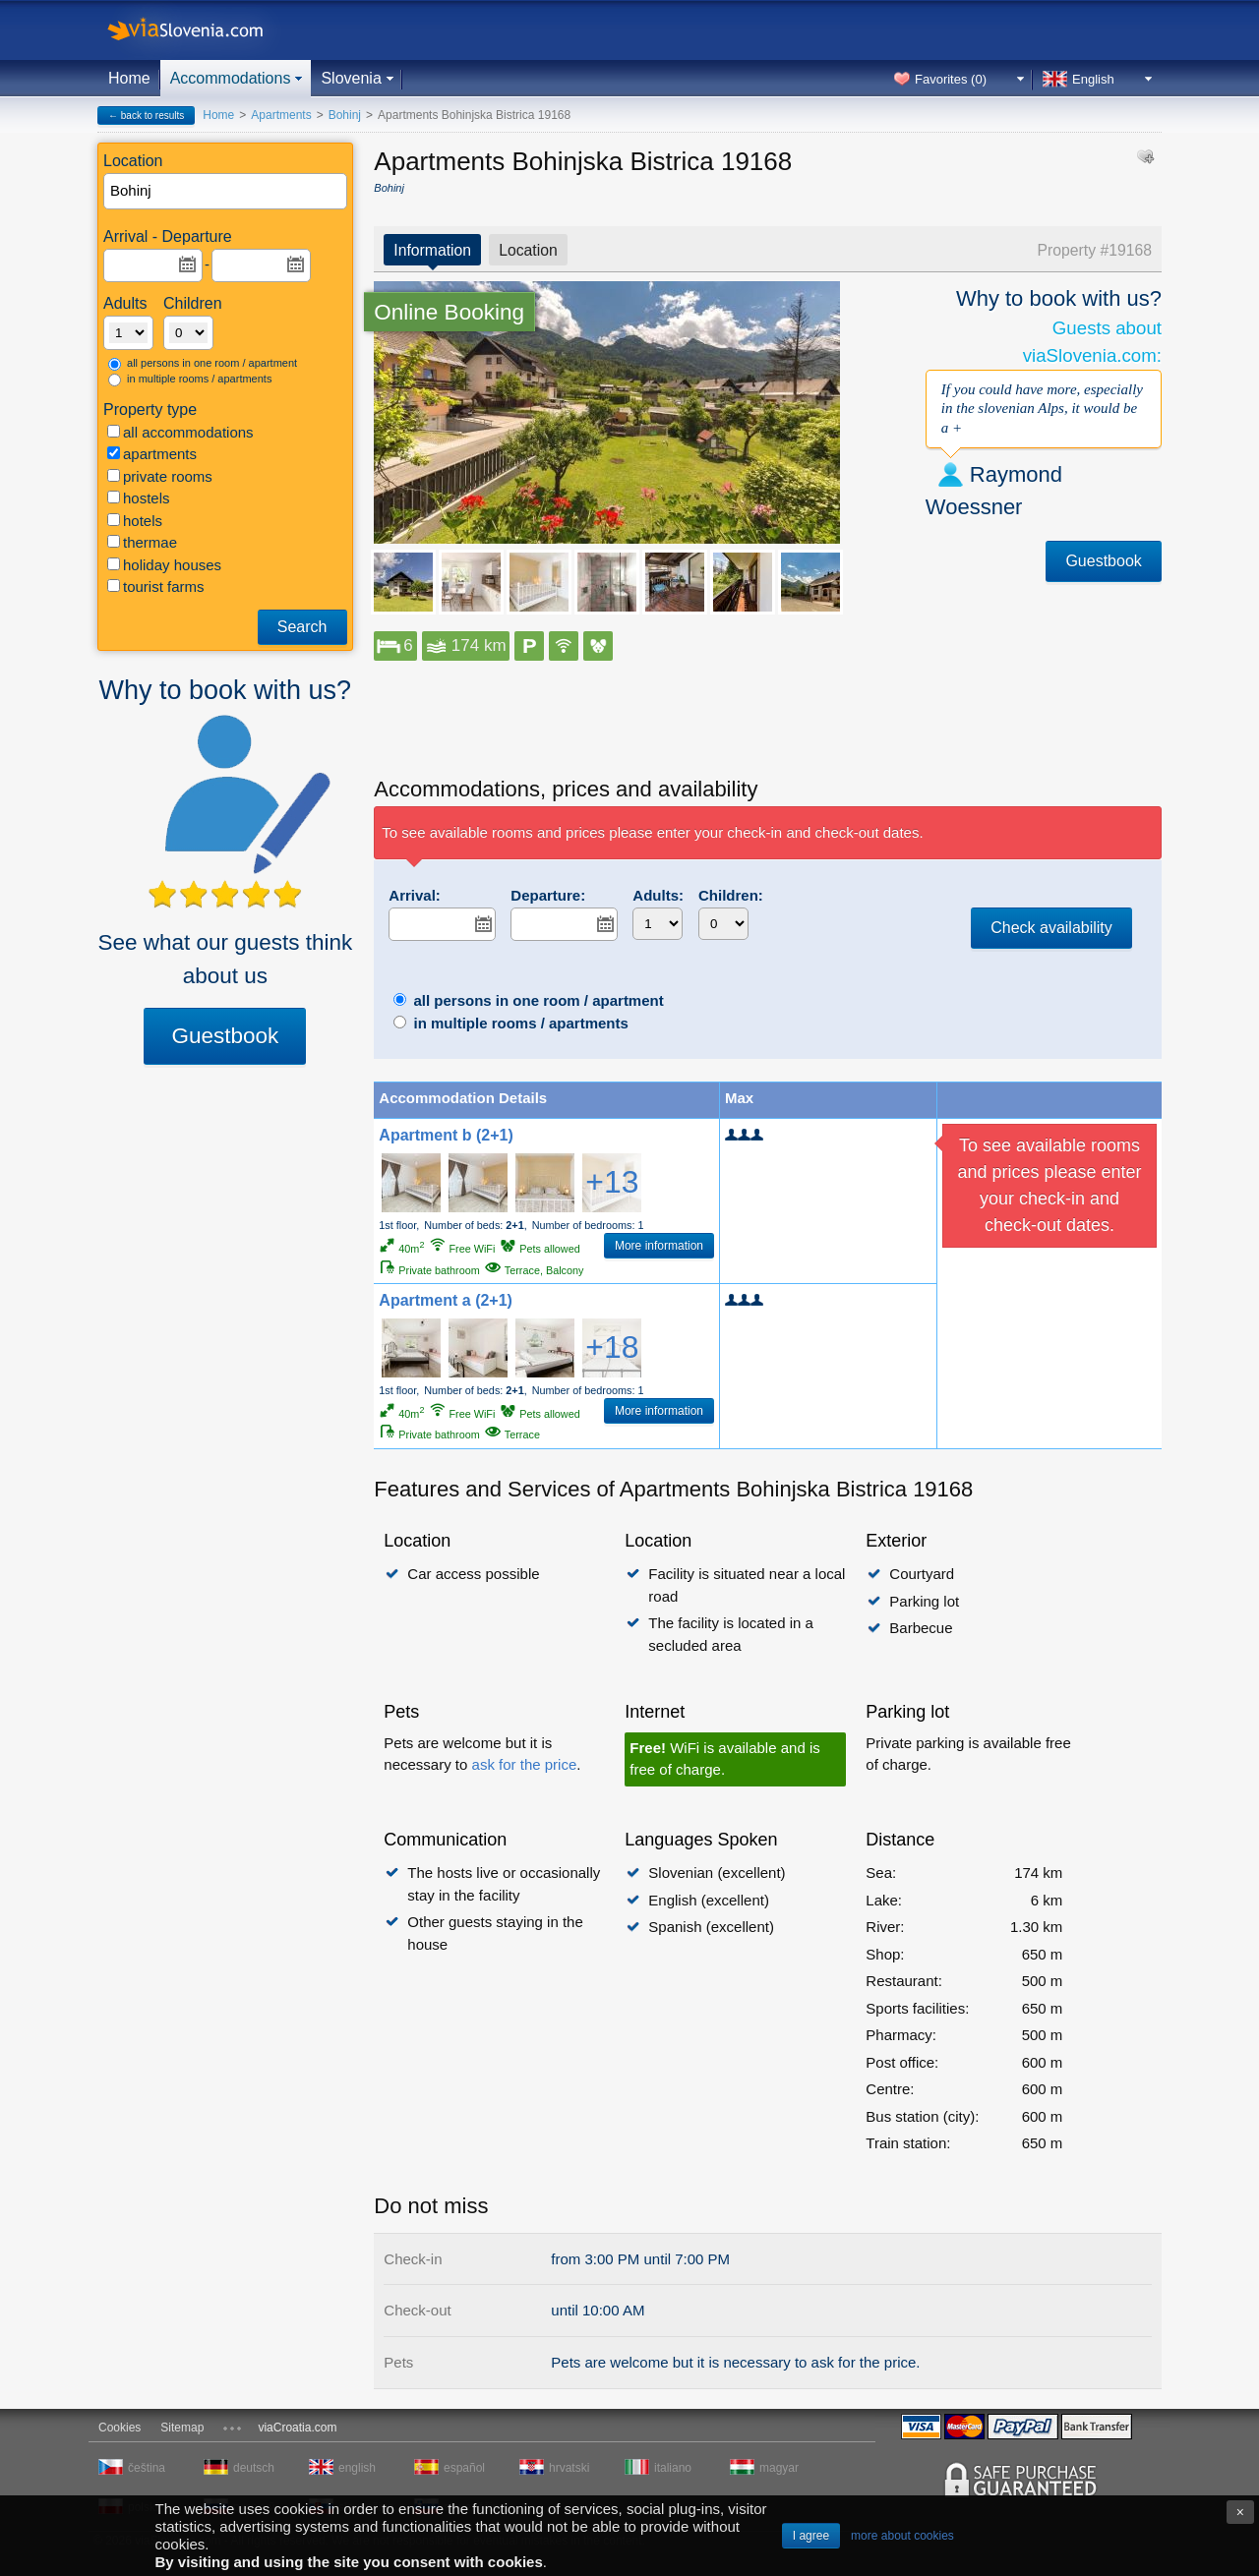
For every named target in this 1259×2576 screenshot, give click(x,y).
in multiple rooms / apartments (189, 379)
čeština (146, 2468)
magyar (779, 2468)
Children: (730, 895)
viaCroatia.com (297, 2427)
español (464, 2468)
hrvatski (569, 2468)
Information (432, 250)
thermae (142, 542)
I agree (811, 2536)
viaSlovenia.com (201, 30)
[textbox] (226, 191)
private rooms (159, 476)
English (1093, 79)
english (357, 2468)
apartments (152, 453)
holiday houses (164, 564)
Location (528, 250)
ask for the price (524, 1764)
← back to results (146, 115)
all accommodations (180, 432)
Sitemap (182, 2427)
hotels (134, 520)
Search (302, 626)
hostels (138, 498)
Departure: (547, 895)
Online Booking (449, 312)
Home (129, 78)
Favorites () (951, 79)
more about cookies (902, 2536)
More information (659, 1246)
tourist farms (156, 586)
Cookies (119, 2427)
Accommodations (230, 78)
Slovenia (351, 78)
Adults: (658, 895)
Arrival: (415, 895)
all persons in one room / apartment (202, 364)
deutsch (253, 2468)
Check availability (1051, 927)
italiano (672, 2468)
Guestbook (224, 1036)
